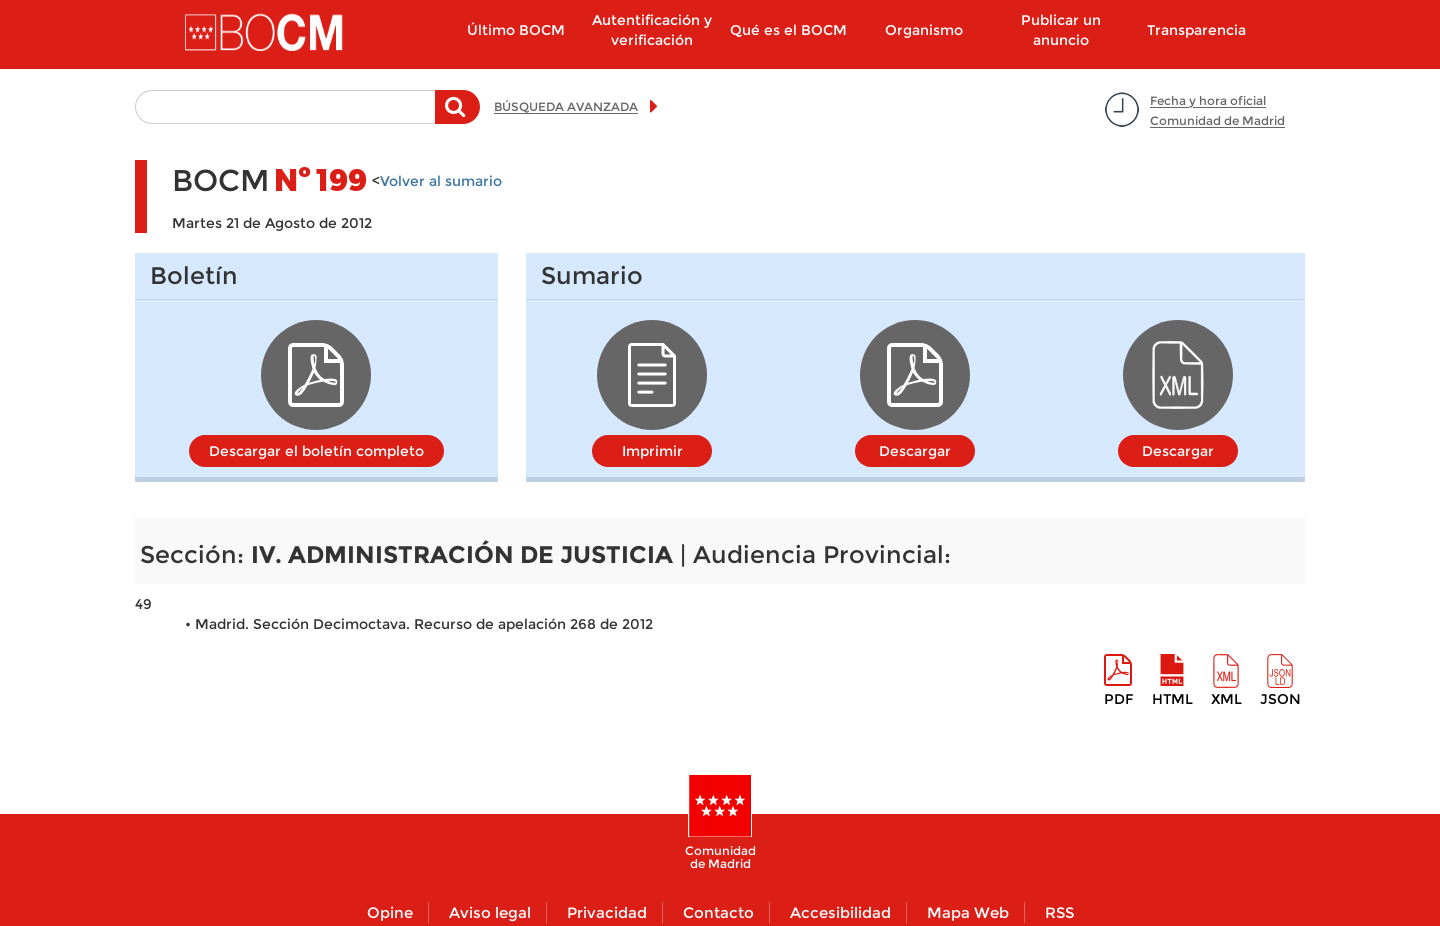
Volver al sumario (441, 181)
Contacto (718, 912)
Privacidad (607, 912)
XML (1226, 699)
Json (1280, 699)
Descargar (915, 451)
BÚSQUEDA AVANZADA (566, 106)
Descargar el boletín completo (316, 451)
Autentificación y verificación (652, 30)
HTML (1172, 699)
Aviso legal (490, 912)
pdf (1118, 699)
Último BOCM (516, 30)
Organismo (924, 30)
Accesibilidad (840, 912)
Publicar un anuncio (1061, 30)
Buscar (457, 117)
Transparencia (1196, 30)
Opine (390, 912)
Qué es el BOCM (788, 30)
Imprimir (652, 451)
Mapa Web (968, 912)
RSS (1059, 912)
